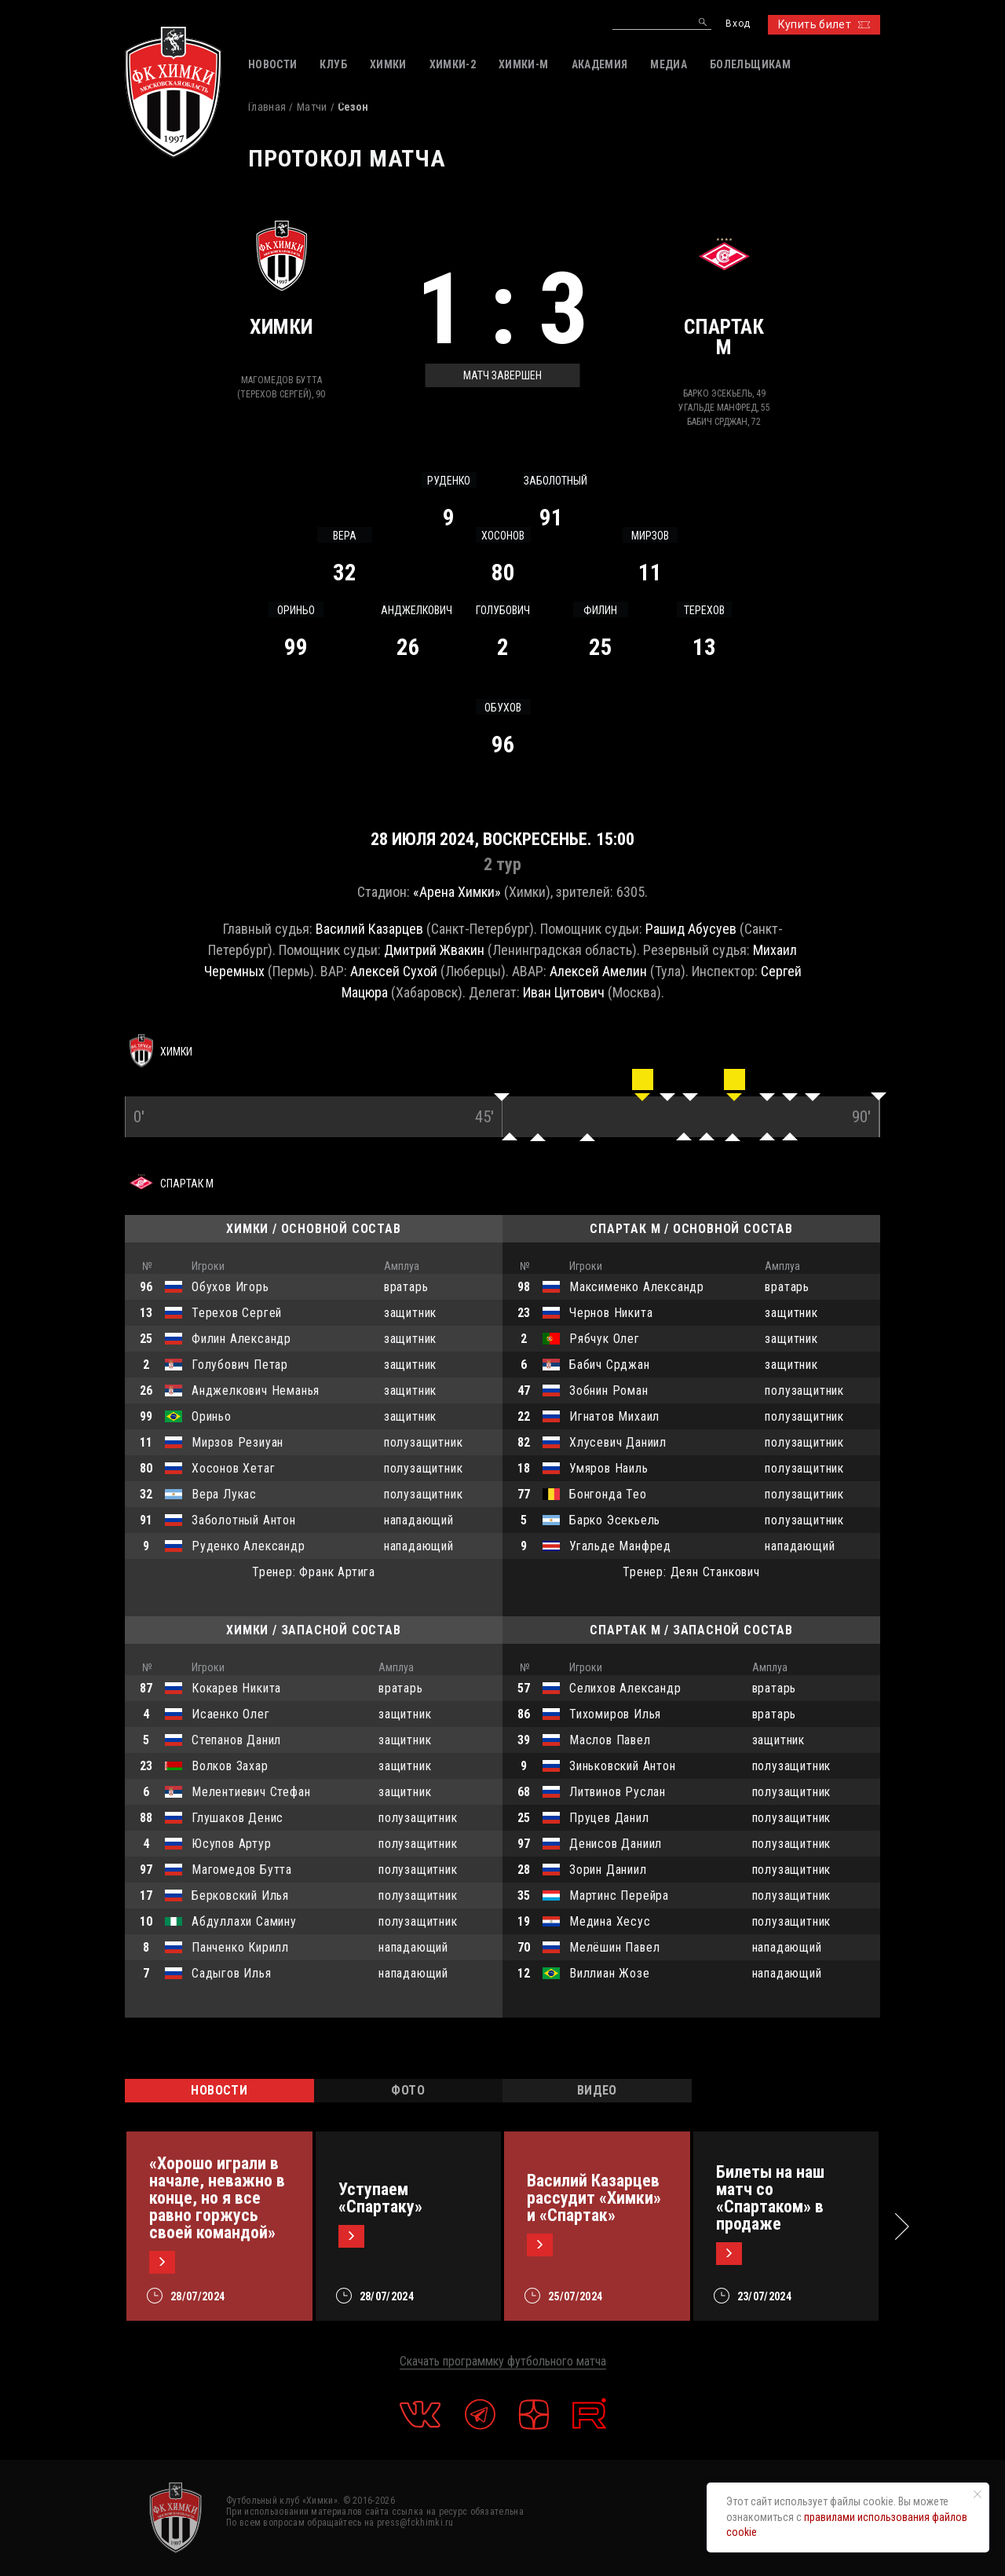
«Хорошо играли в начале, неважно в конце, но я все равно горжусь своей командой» (217, 2197)
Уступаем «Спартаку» (380, 2197)
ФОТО (408, 2090)
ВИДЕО (597, 2090)
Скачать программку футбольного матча (503, 2361)
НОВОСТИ (219, 2090)
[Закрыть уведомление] (977, 2494)
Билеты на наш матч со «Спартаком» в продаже (770, 2198)
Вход (737, 24)
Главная (267, 107)
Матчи (312, 107)
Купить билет (824, 24)
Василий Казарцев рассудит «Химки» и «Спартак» (594, 2198)
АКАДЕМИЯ (600, 64)
